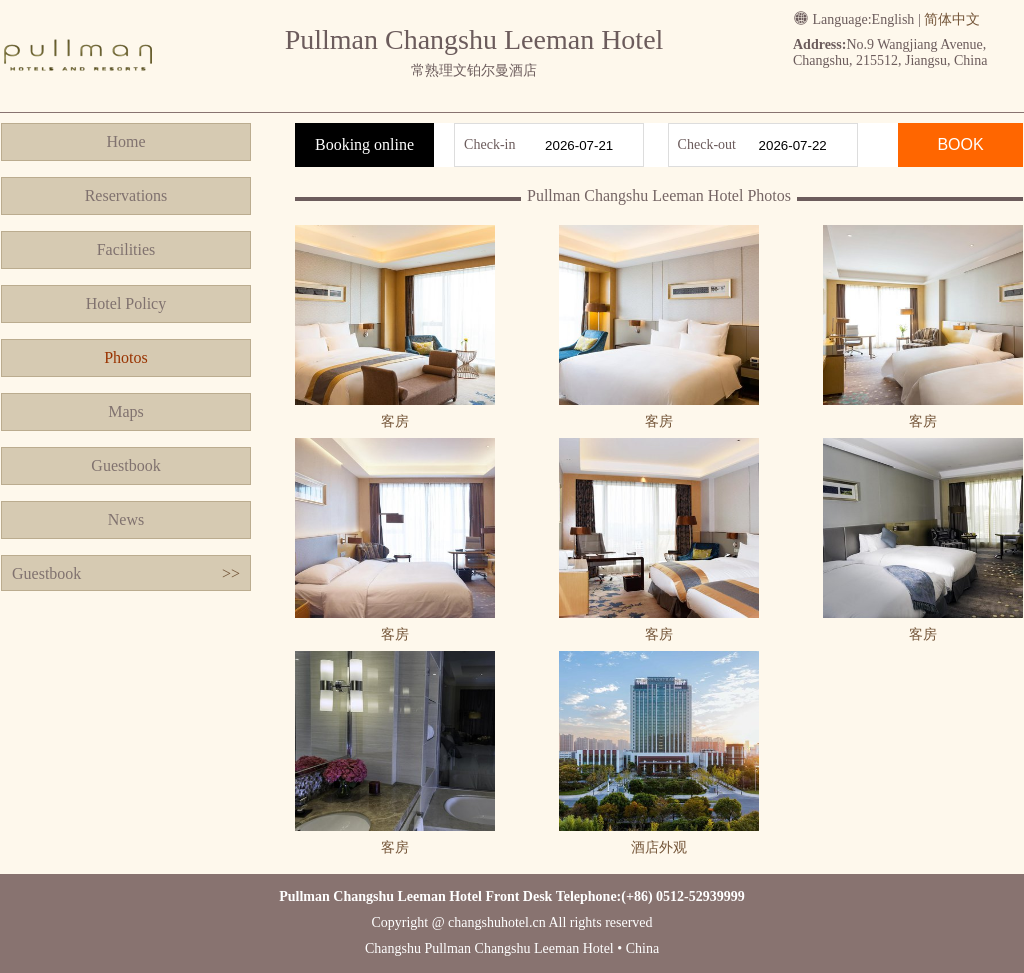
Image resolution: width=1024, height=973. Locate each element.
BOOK (960, 144)
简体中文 (952, 19)
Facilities (126, 249)
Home (125, 141)
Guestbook (125, 465)
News (126, 519)
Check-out (707, 144)
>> (231, 573)
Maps (126, 411)
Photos (126, 357)
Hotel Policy (126, 303)
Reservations (126, 195)
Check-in (489, 144)
